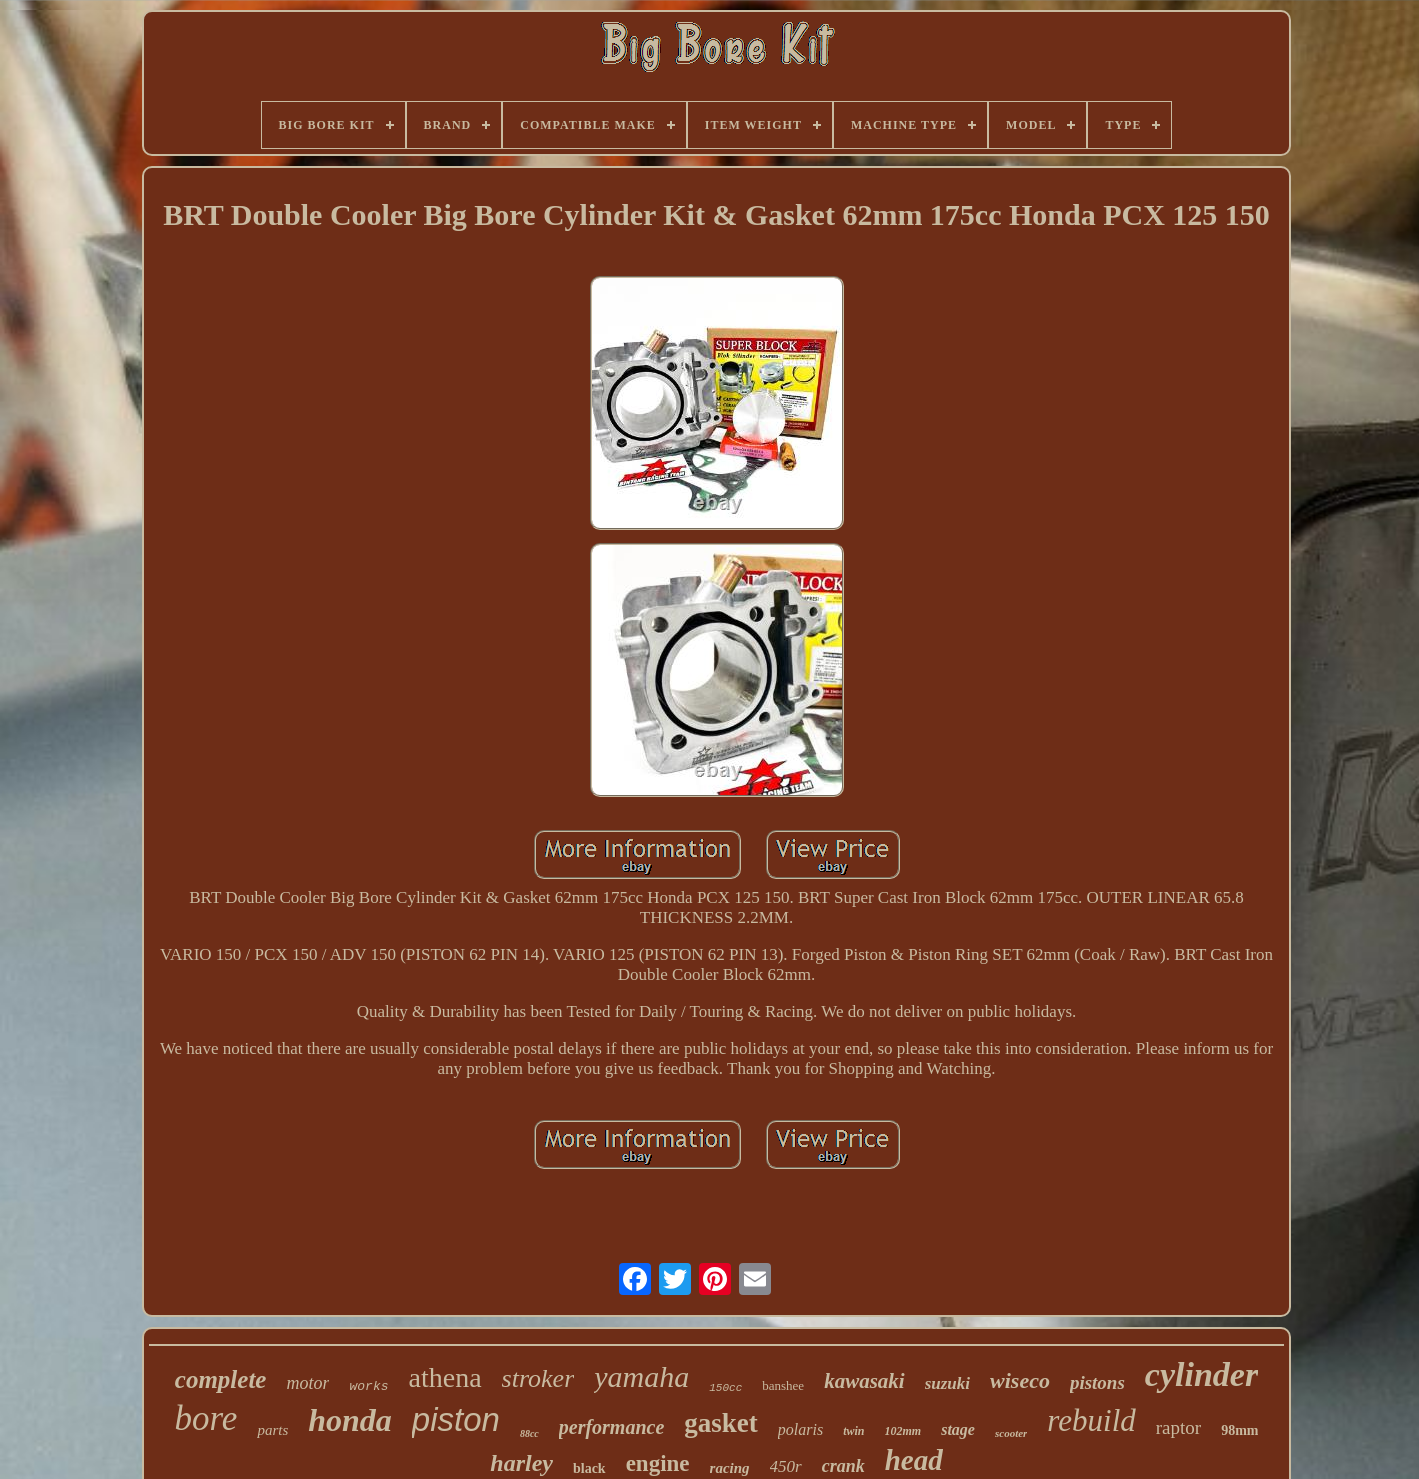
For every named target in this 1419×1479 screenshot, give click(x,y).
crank (843, 1466)
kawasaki (864, 1381)
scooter (1011, 1433)
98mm (1239, 1430)
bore (206, 1418)
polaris (800, 1429)
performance (612, 1427)
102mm (903, 1431)
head (914, 1460)
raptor (1178, 1427)
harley (521, 1463)
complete (221, 1379)
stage (958, 1429)
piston (456, 1419)
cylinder (1201, 1374)
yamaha (641, 1376)
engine (658, 1463)
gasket (721, 1423)
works (368, 1386)
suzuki (947, 1383)
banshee (783, 1385)
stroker (538, 1378)
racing (730, 1468)
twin (853, 1431)
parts (272, 1430)
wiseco (1020, 1380)
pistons (1097, 1382)
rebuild (1091, 1420)
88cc (529, 1433)
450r (786, 1466)
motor (307, 1383)
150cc (725, 1388)
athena (445, 1377)
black (589, 1468)
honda (350, 1420)
